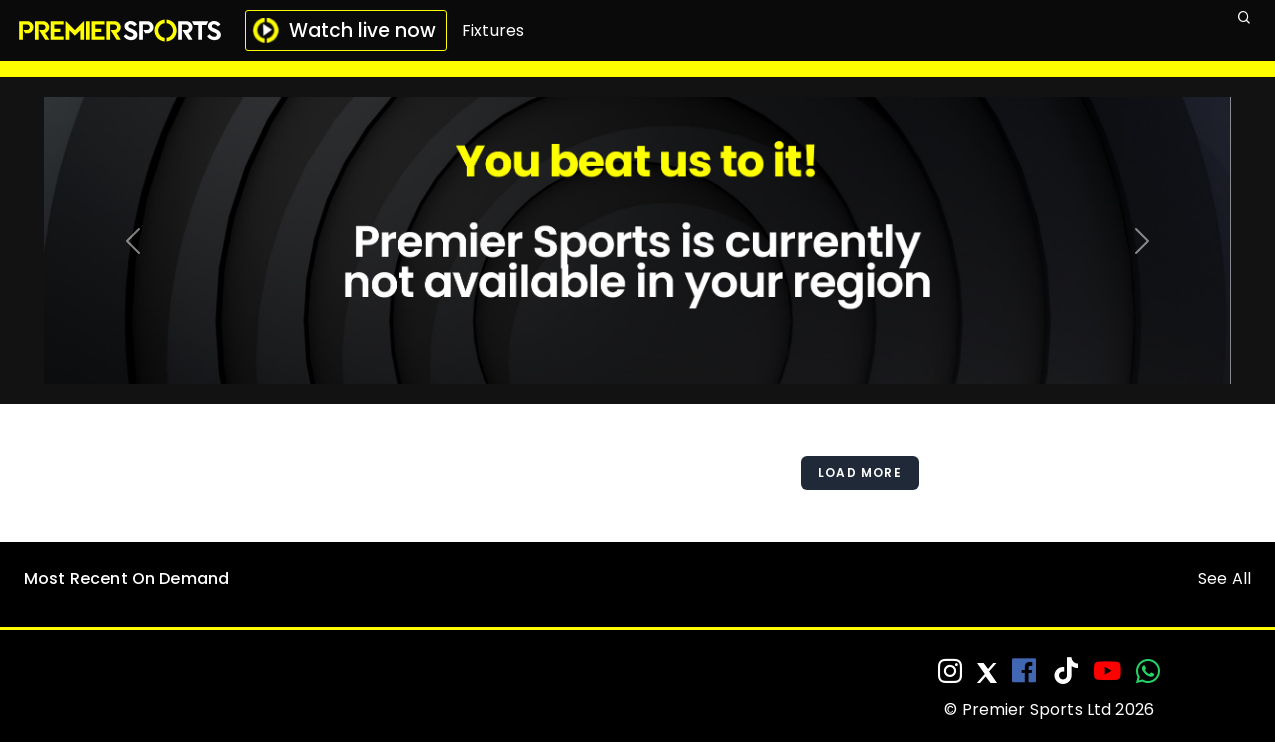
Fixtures (493, 30)
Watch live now (344, 30)
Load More (860, 472)
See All (1224, 578)
